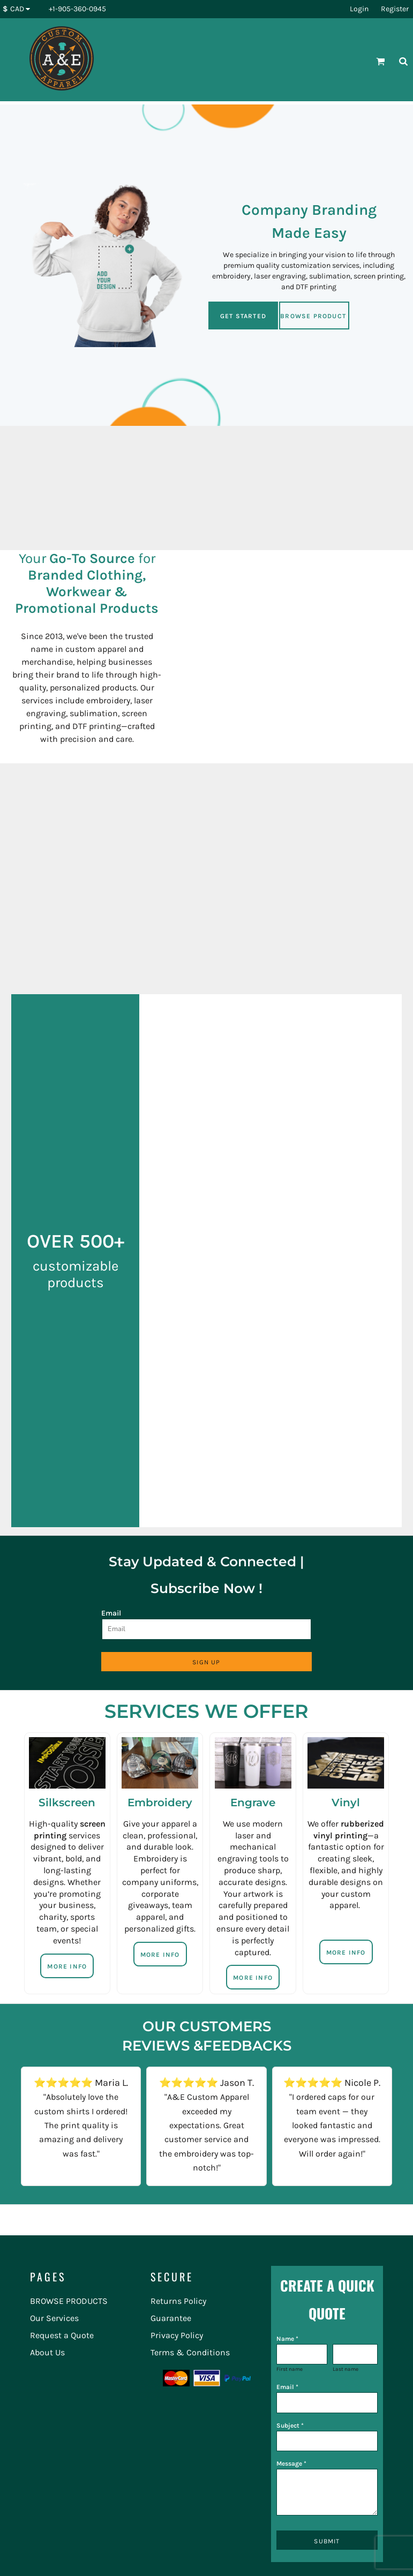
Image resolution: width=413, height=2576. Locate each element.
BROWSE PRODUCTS (69, 2301)
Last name (345, 2369)
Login (359, 8)
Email (111, 1613)
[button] (19, 9)
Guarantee (171, 2318)
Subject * (290, 2425)
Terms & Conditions (190, 2352)
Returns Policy (178, 2301)
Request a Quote (62, 2335)
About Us (47, 2352)
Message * (291, 2463)
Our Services (54, 2318)
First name (289, 2369)
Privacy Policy (177, 2335)
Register (395, 8)
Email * (287, 2387)
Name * (287, 2338)
